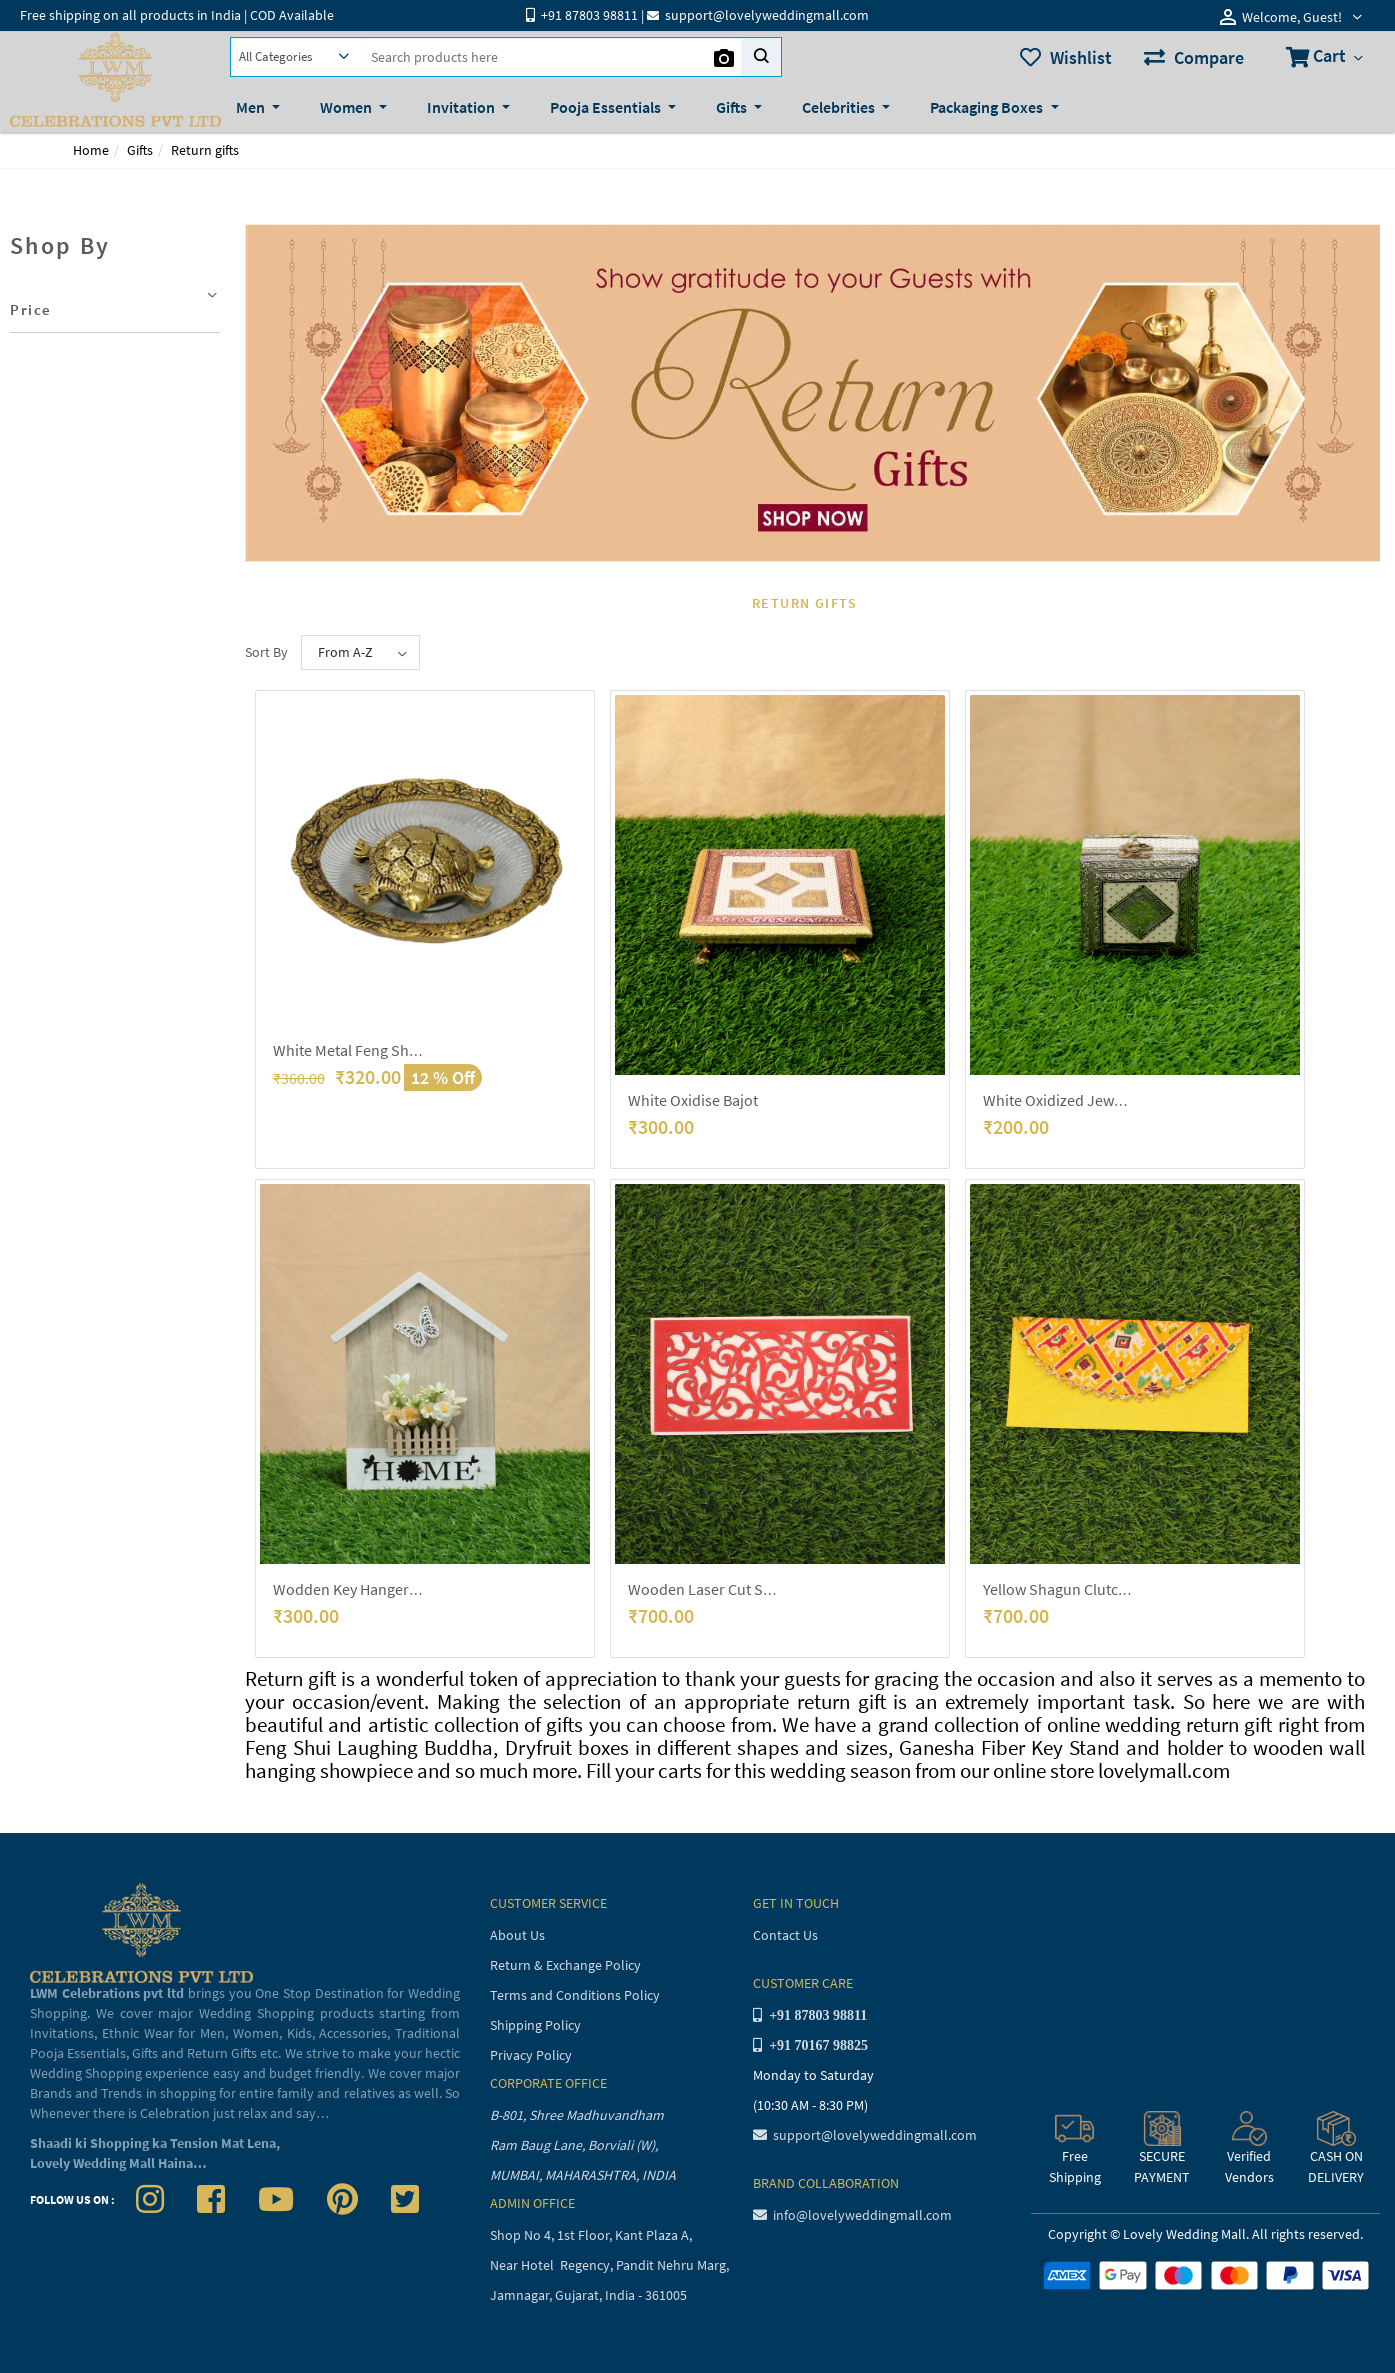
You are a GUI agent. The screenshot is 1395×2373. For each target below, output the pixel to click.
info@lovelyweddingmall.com (852, 2215)
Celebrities (840, 107)
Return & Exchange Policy (565, 1965)
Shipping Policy (535, 2025)
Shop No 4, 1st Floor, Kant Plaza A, (592, 2235)
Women (347, 107)
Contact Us (785, 1935)
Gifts (733, 107)
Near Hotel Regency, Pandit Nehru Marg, (611, 2265)
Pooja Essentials (607, 107)
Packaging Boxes (988, 107)
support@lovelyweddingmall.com (865, 2135)
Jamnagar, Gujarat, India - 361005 (588, 2295)
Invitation (462, 107)
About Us (517, 1935)
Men (252, 107)
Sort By (266, 652)
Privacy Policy (531, 2055)
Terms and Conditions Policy (575, 1995)
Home (91, 150)
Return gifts (205, 150)
